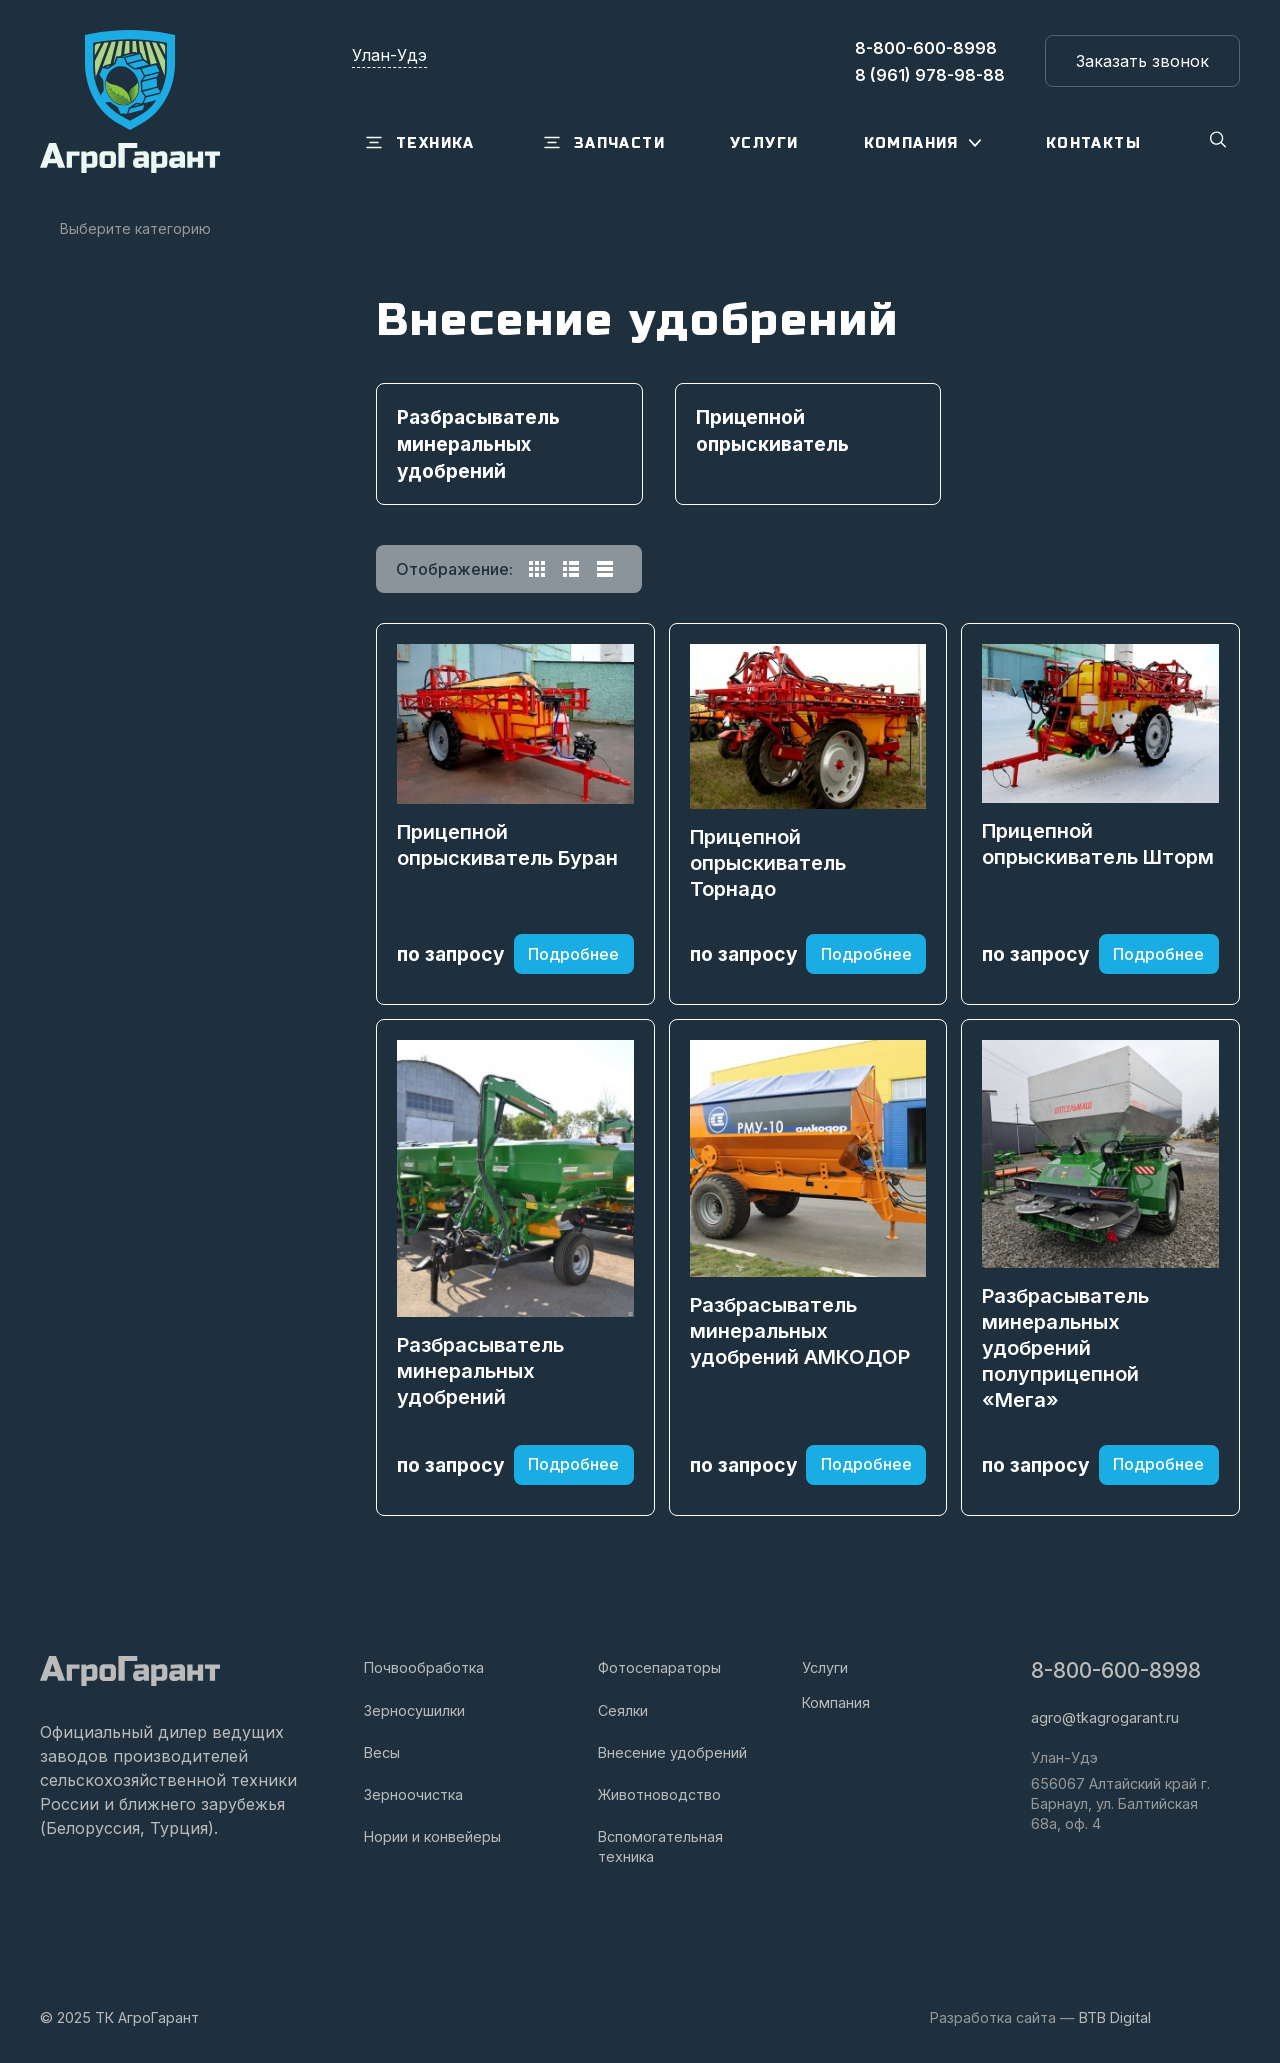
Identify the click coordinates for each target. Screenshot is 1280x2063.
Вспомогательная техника (660, 1846)
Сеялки (623, 1710)
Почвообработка (424, 1667)
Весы (382, 1752)
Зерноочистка (413, 1794)
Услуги (825, 1667)
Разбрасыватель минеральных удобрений (480, 1371)
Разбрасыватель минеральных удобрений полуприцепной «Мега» (1065, 1348)
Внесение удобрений (672, 1752)
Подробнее (573, 954)
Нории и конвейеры (432, 1836)
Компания (836, 1702)
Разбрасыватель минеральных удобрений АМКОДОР (800, 1331)
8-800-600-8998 (1116, 1670)
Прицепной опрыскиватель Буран (507, 845)
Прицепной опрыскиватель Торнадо (768, 863)
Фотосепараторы (659, 1667)
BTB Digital (1115, 2017)
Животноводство (659, 1794)
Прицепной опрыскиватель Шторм (1098, 844)
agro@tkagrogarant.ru (1105, 1717)
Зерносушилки (414, 1710)
